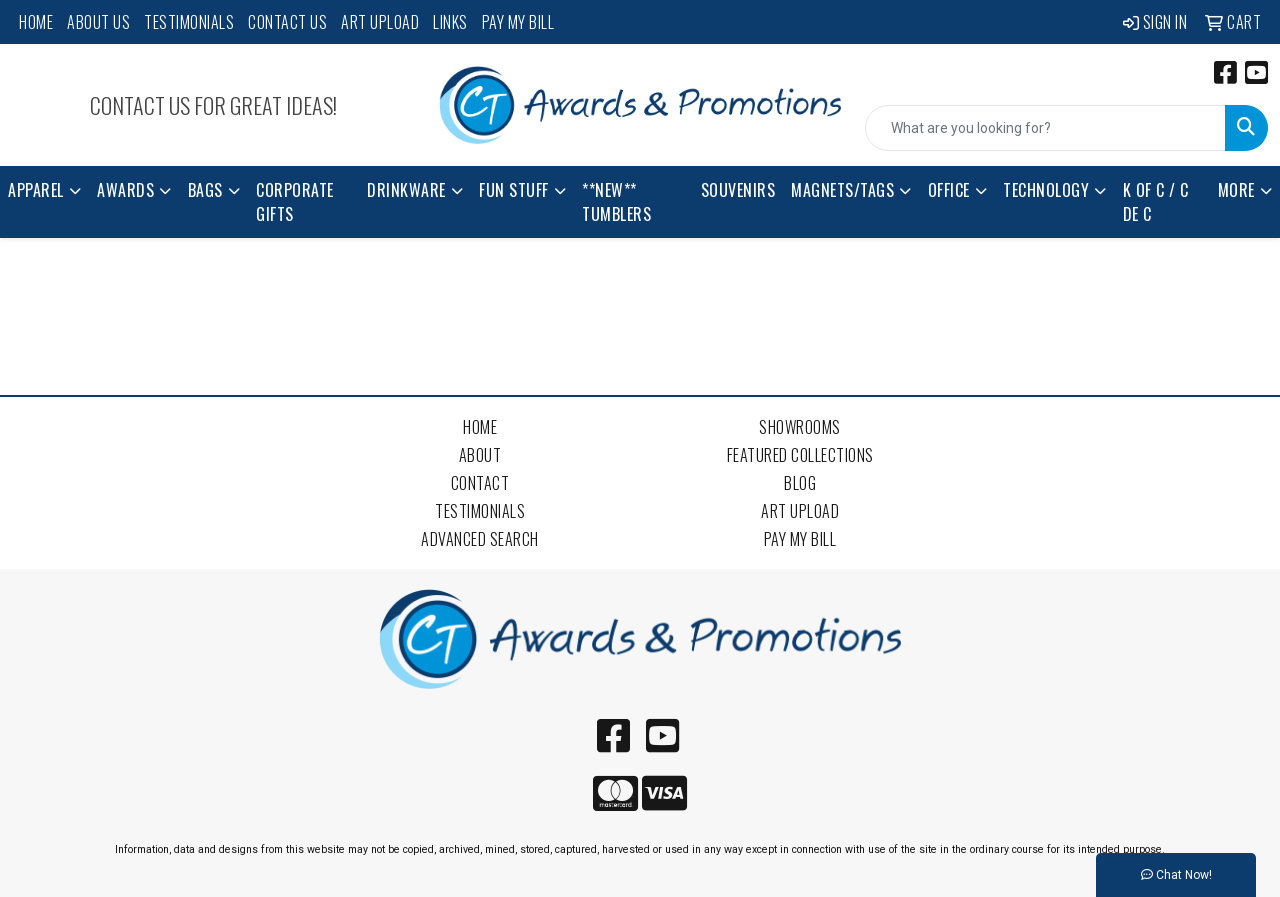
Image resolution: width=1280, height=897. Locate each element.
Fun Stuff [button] (514, 190)
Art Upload (380, 22)
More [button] (1236, 190)
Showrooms (800, 427)
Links (450, 22)
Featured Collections (800, 455)
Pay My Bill (518, 22)
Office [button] (949, 190)
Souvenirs (738, 190)
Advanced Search (480, 539)
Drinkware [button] (406, 190)
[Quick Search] (1045, 128)
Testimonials (189, 22)
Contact (480, 483)
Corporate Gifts (295, 202)
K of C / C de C (1156, 202)
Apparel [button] (36, 190)
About (480, 455)
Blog (800, 483)
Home (36, 22)
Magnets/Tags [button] (842, 190)
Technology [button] (1046, 190)
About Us (98, 22)
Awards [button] (125, 190)
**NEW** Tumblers (616, 202)
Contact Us (287, 22)
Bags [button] (205, 190)
